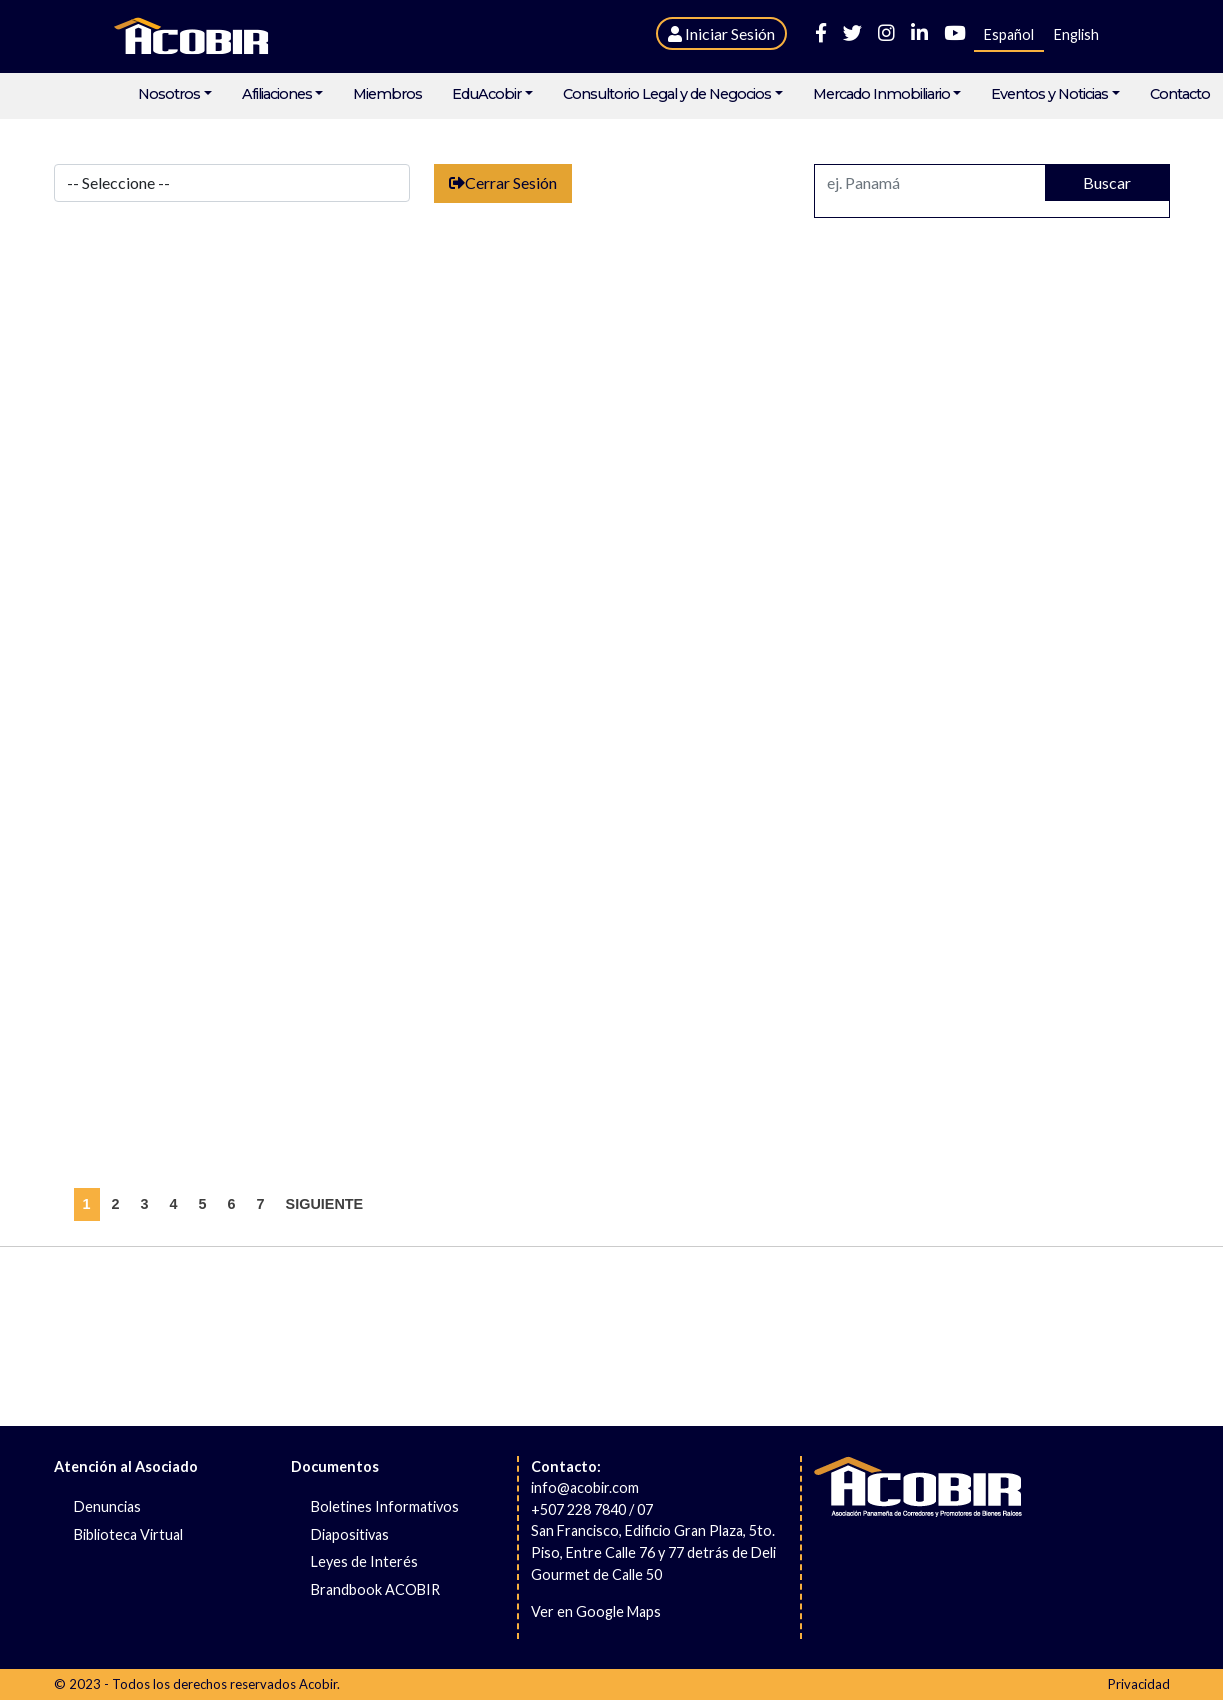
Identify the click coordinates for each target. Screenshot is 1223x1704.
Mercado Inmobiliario (881, 94)
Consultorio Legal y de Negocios (667, 94)
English (1076, 34)
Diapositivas (350, 1534)
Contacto (1180, 94)
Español (1009, 34)
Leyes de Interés (364, 1561)
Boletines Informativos (385, 1506)
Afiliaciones (277, 94)
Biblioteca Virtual (128, 1534)
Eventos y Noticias (1049, 94)
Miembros (387, 94)
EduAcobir (486, 94)
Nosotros (169, 94)
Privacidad (1139, 1684)
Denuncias (107, 1506)
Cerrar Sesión (503, 182)
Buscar (1107, 182)
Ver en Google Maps (596, 1611)
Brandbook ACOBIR (375, 1589)
